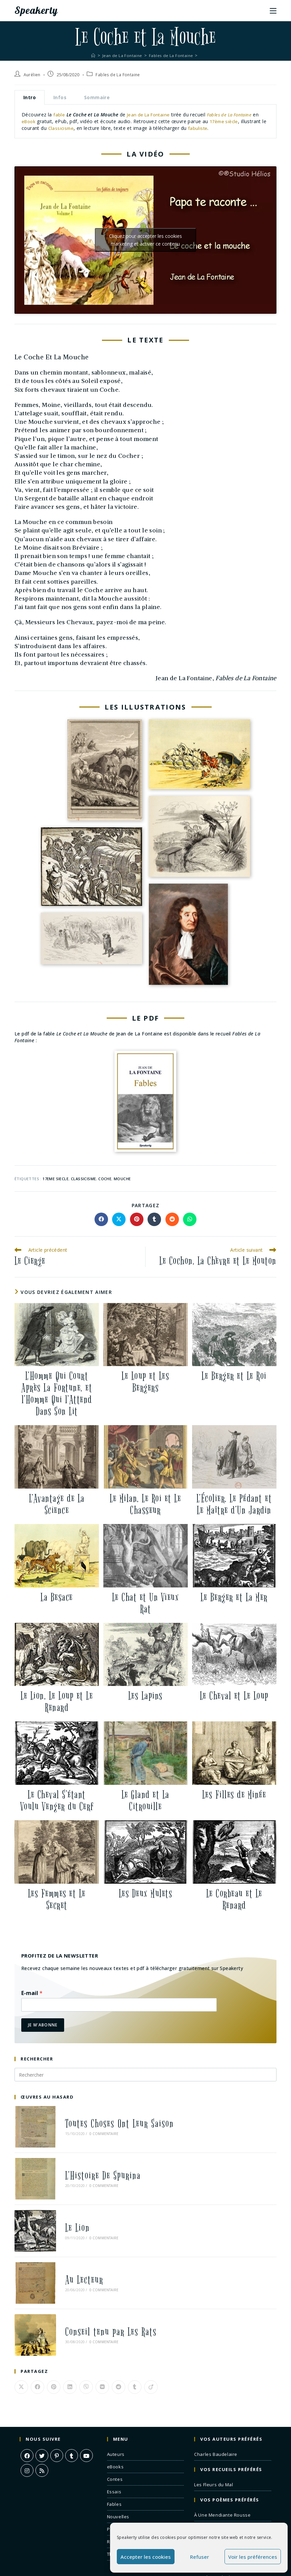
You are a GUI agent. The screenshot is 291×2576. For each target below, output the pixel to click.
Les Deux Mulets (146, 1894)
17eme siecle (56, 1178)
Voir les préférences (252, 2556)
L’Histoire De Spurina (93, 2163)
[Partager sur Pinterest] (136, 1219)
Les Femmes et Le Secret (57, 1899)
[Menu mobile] (273, 10)
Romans (116, 2499)
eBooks (115, 2424)
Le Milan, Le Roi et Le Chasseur (145, 1504)
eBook (29, 121)
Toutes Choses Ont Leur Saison (110, 2120)
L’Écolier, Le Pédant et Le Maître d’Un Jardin (234, 1504)
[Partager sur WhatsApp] (189, 1219)
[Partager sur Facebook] (101, 1219)
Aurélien (32, 75)
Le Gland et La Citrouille (145, 1800)
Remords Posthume (216, 2510)
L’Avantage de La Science (57, 1504)
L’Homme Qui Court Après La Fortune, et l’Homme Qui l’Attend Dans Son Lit (56, 1393)
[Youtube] (86, 2413)
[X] (41, 2413)
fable (59, 114)
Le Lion (68, 2207)
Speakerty (40, 10)
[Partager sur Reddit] (172, 1219)
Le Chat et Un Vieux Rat (145, 1603)
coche (104, 1178)
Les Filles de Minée (234, 1795)
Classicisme (67, 128)
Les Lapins (145, 1696)
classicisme (83, 1178)
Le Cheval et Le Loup (234, 1696)
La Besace (57, 1597)
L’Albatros (205, 2485)
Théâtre (116, 2512)
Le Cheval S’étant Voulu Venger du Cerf (57, 1800)
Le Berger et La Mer (234, 1597)
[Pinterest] (56, 2413)
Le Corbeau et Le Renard (234, 1899)
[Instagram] (27, 2428)
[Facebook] (27, 2413)
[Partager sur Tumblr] (154, 1219)
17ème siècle (226, 121)
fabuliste (205, 128)
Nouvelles (118, 2474)
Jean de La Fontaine (150, 114)
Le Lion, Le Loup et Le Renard (57, 1702)
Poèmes (116, 2487)
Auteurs (116, 2412)
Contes (115, 2437)
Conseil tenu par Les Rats (101, 2294)
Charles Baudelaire (215, 2412)
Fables (114, 2462)
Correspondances (214, 2498)
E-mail (32, 1993)
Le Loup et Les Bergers (145, 1382)
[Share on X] (119, 1219)
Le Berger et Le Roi (234, 1376)
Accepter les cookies (146, 2556)
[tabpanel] (145, 121)
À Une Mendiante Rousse (222, 2473)
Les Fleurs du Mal (213, 2442)
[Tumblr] (71, 2413)
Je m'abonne (42, 2025)
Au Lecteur (75, 2250)
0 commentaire (94, 2129)
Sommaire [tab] (97, 97)
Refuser (199, 2556)
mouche (122, 1178)
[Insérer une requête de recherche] (145, 2074)
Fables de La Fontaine (118, 75)
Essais (114, 2449)
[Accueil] (90, 55)
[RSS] (41, 2428)
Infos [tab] (60, 97)
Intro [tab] (29, 97)
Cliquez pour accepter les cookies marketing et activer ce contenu (145, 240)
